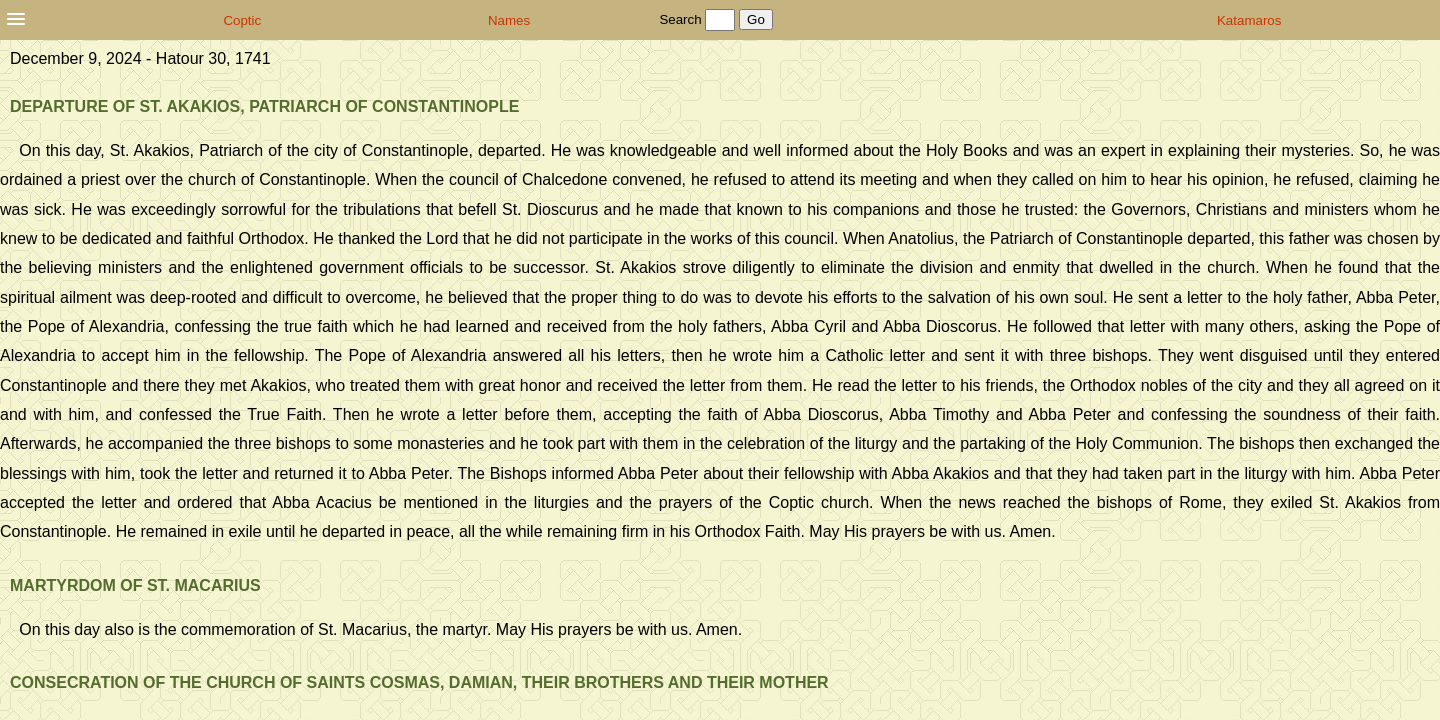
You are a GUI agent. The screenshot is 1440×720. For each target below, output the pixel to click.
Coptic (242, 20)
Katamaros (1249, 20)
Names (509, 20)
